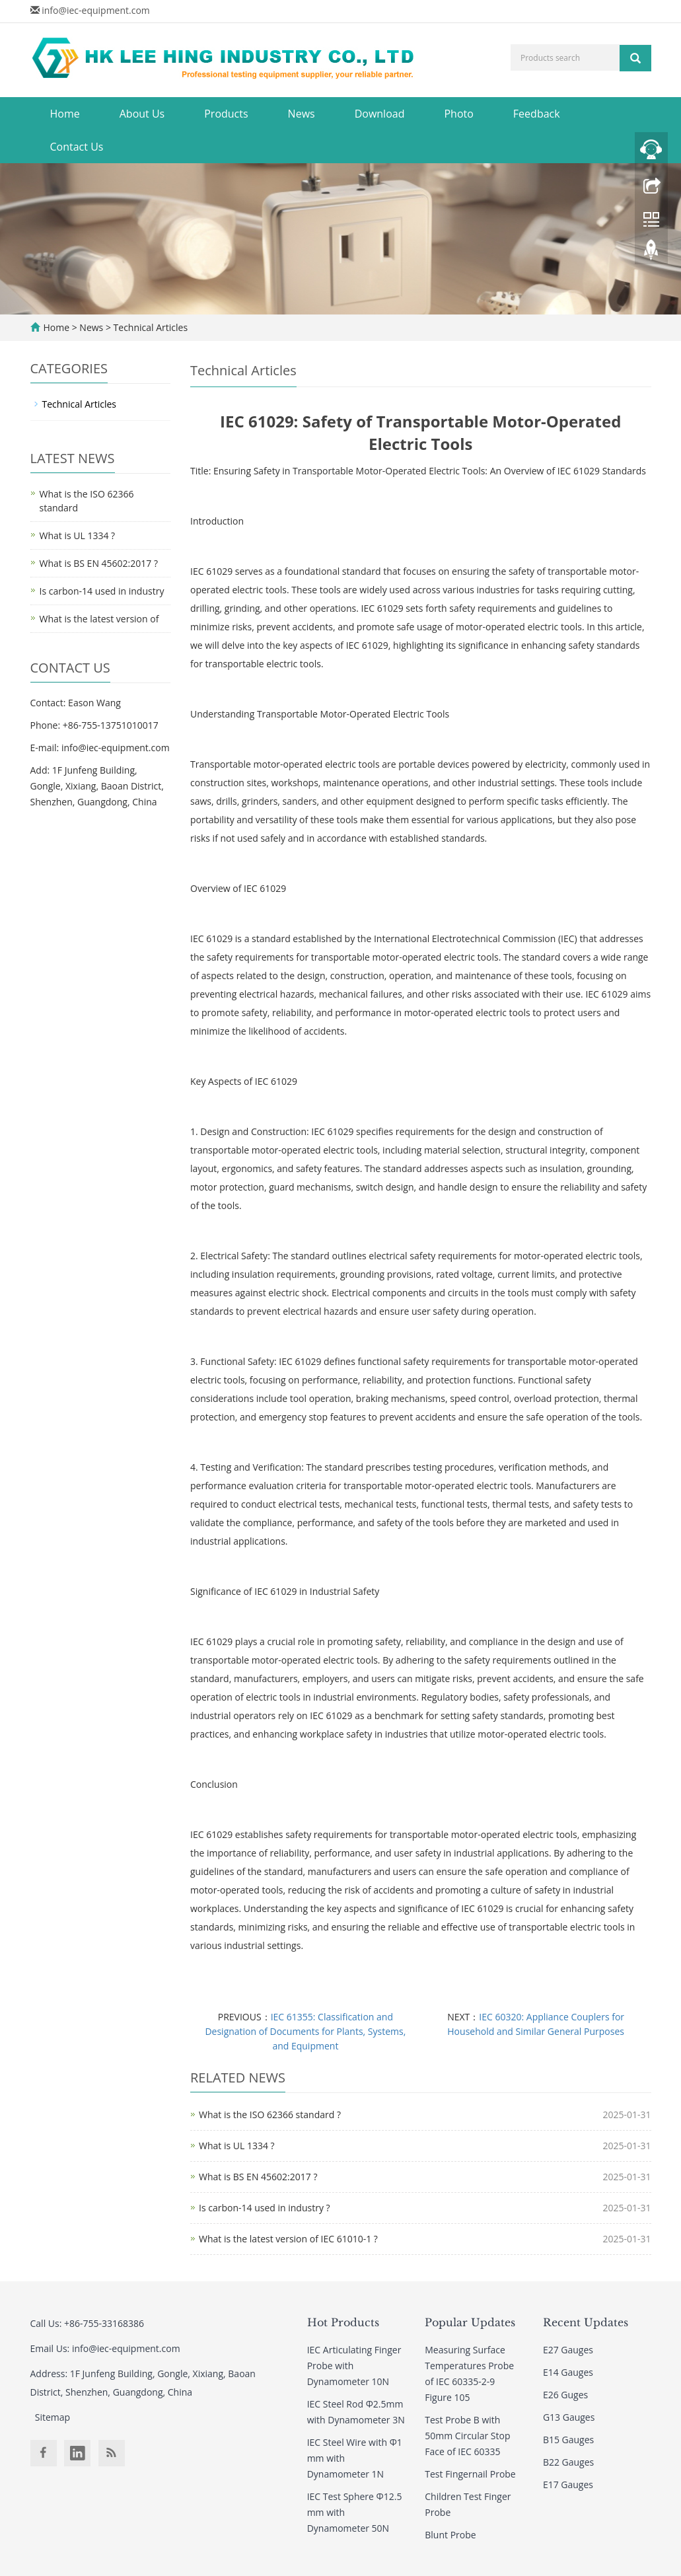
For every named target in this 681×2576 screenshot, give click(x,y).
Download (380, 113)
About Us (142, 113)
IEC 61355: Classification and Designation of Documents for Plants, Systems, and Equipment (305, 2031)
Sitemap (52, 2417)
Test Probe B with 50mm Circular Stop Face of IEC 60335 (467, 2435)
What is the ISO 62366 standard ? (270, 2114)
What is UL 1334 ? (237, 2145)
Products (226, 113)
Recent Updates (585, 2322)
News (301, 113)
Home (65, 113)
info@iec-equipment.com (96, 10)
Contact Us (77, 146)
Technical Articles (149, 327)
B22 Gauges (568, 2462)
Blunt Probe (450, 2534)
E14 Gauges (568, 2372)
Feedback (536, 113)
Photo (458, 113)
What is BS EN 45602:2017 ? (258, 2176)
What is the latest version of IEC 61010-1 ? (288, 2238)
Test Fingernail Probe (470, 2474)
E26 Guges (565, 2394)
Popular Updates (470, 2322)
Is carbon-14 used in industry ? (264, 2207)
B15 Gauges (568, 2439)
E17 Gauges (568, 2484)
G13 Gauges (569, 2417)
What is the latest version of (99, 618)
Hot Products (343, 2322)
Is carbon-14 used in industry (102, 591)
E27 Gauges (568, 2349)
